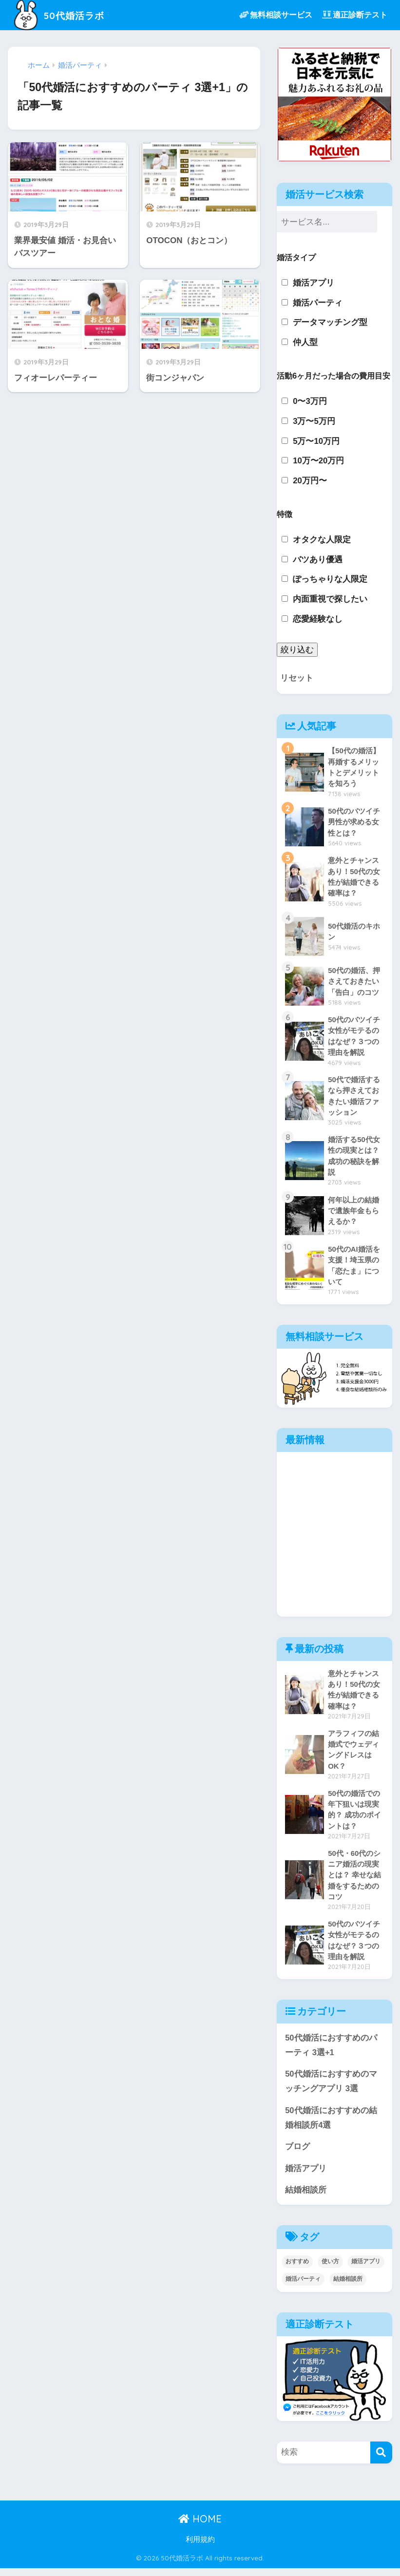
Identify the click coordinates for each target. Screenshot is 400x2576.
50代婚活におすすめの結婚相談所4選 (331, 2125)
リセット (296, 678)
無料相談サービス (275, 15)
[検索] (381, 2461)
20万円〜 (310, 480)
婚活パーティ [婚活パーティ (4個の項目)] (303, 2287)
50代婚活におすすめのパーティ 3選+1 (331, 2052)
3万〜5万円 (314, 421)
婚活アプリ (313, 282)
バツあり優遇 (318, 559)
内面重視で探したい (330, 599)
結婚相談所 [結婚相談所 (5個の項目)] (347, 2287)
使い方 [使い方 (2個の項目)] (330, 2269)
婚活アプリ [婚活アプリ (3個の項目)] (366, 2269)
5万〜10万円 (316, 441)
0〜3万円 (310, 401)
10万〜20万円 (318, 460)
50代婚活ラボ (64, 15)
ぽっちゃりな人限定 (330, 579)
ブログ (297, 2154)
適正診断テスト (354, 15)
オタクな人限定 (322, 539)
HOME (200, 2527)
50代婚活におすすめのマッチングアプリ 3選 (331, 2088)
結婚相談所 (305, 2197)
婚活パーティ (318, 302)
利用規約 (200, 2548)
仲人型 (305, 342)
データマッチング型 (330, 322)
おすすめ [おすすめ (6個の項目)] (297, 2269)
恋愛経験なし (318, 619)
